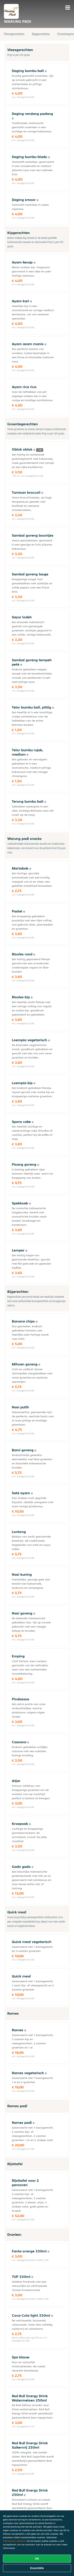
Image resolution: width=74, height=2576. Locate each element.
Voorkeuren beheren (14, 2540)
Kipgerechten (41, 34)
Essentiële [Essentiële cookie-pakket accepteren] (37, 2568)
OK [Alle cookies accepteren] (37, 2558)
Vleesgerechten (14, 34)
